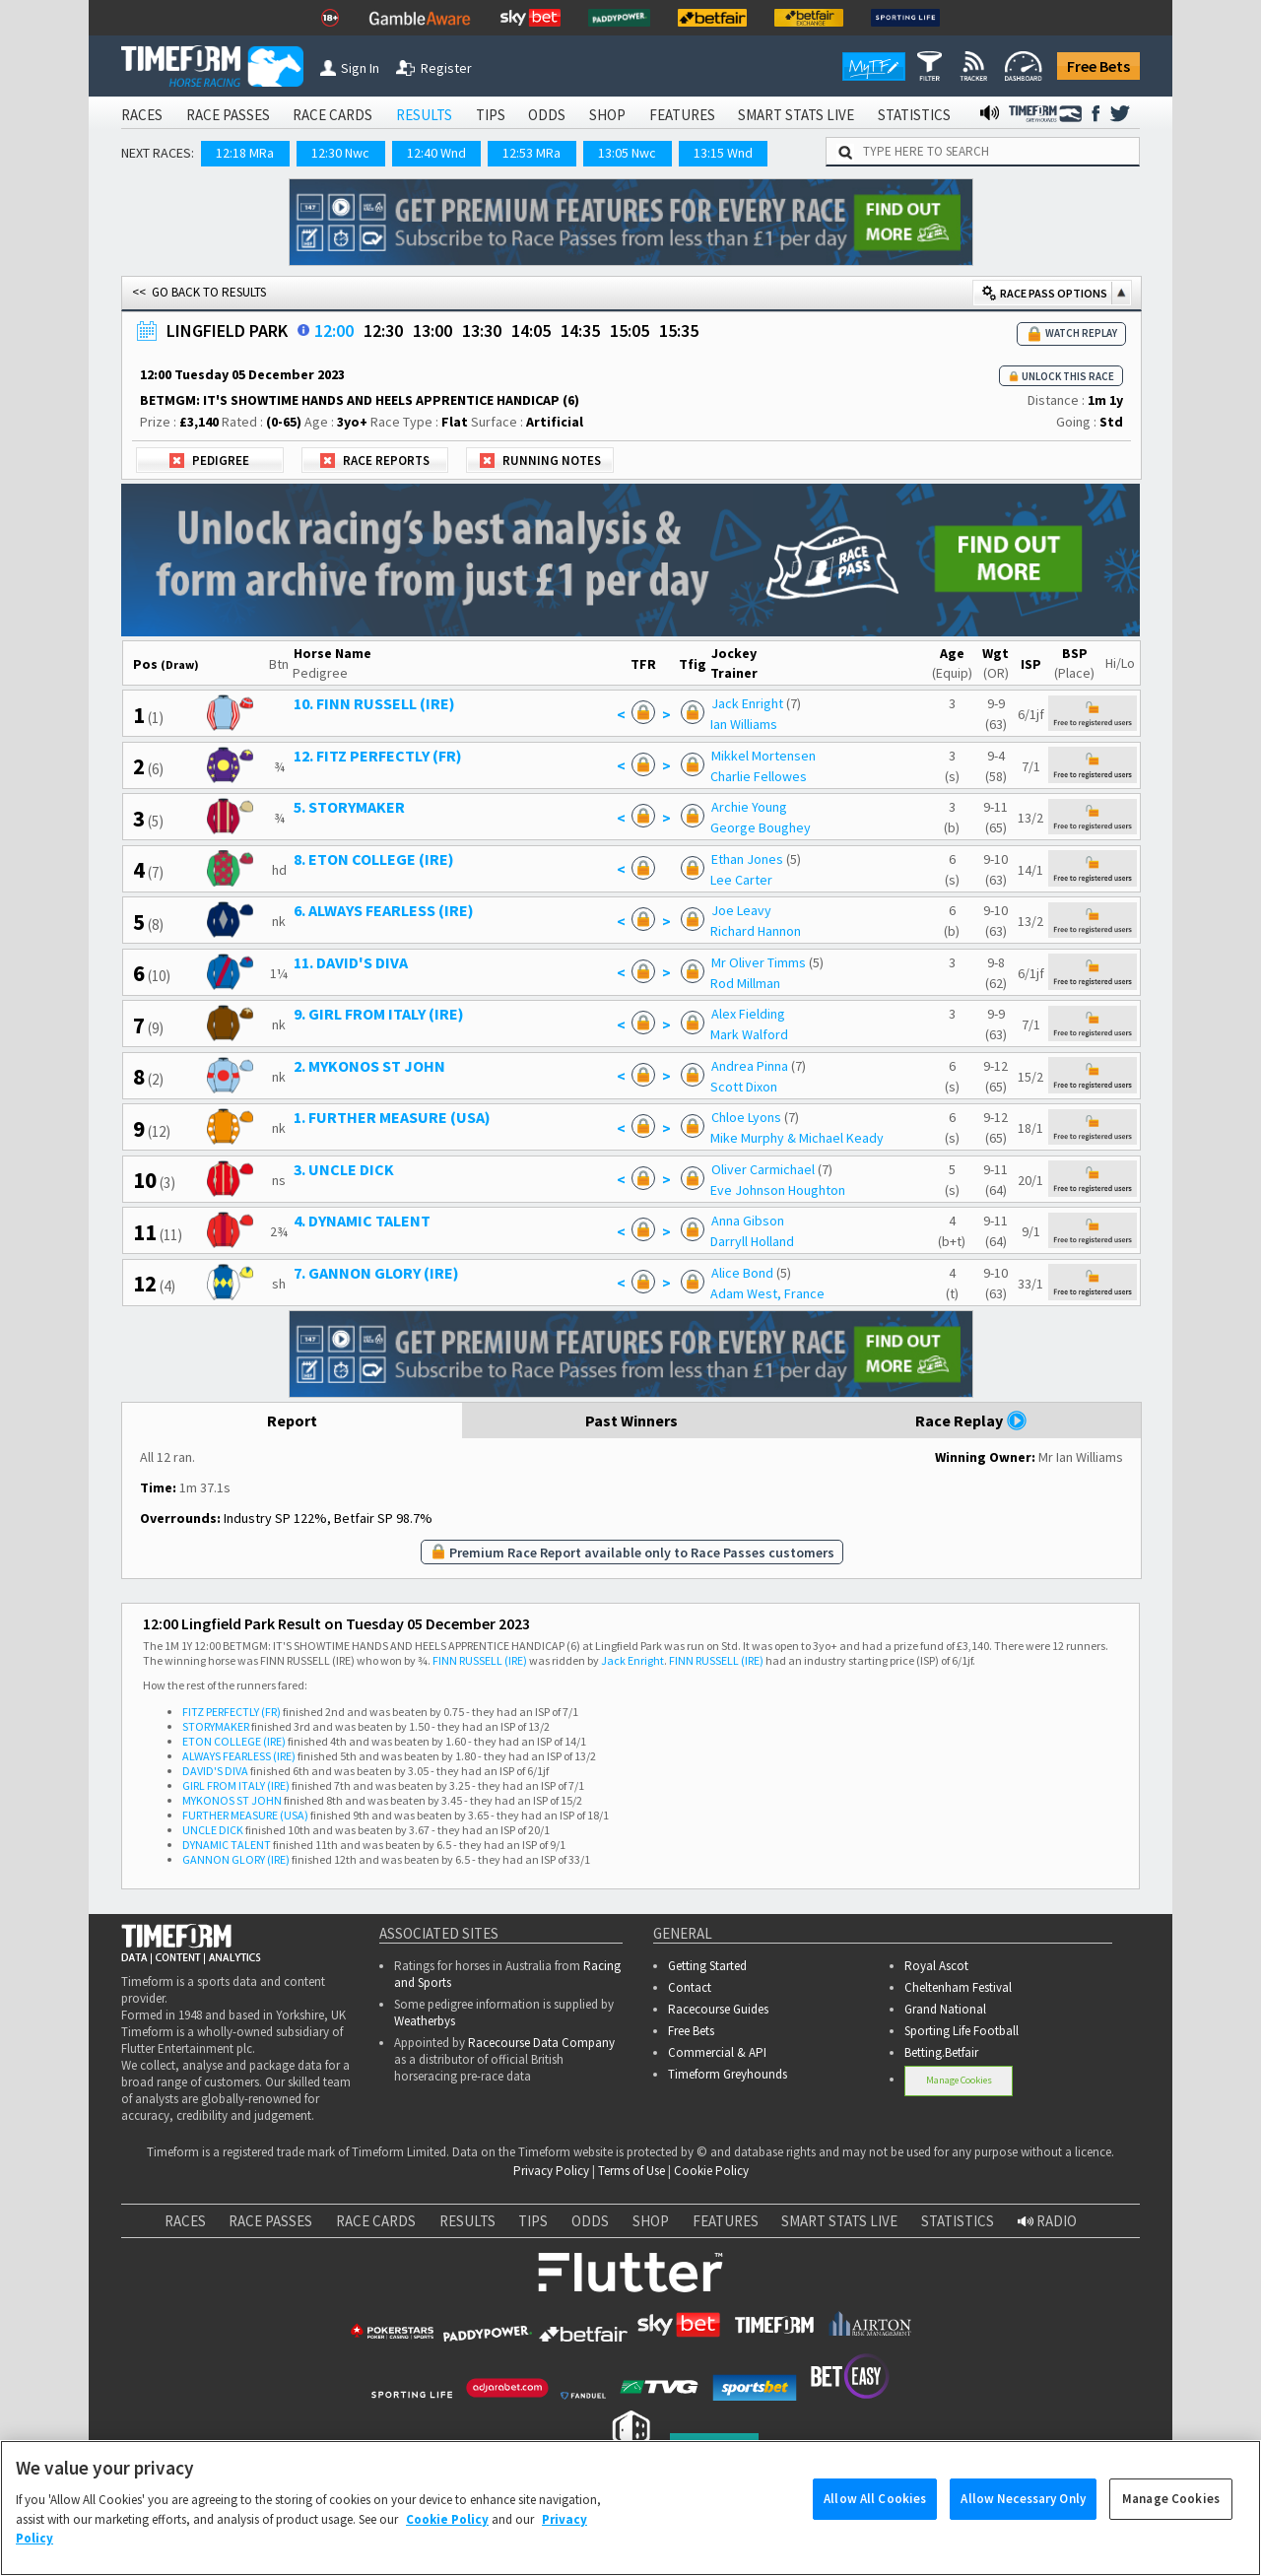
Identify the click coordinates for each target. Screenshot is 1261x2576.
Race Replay (971, 1420)
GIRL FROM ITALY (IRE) (236, 1785)
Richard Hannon (755, 931)
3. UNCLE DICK (344, 1169)
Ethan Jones (747, 859)
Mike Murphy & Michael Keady (797, 1138)
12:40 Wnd (436, 153)
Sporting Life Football (961, 2030)
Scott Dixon (743, 1086)
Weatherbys (424, 2021)
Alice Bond (742, 1273)
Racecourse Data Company (541, 2042)
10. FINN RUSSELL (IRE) (374, 703)
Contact (689, 1987)
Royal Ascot (936, 1965)
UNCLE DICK (212, 1829)
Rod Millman (745, 983)
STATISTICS (914, 114)
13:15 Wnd (723, 153)
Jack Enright (747, 703)
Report (292, 1420)
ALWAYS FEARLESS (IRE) (239, 1756)
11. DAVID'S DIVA (351, 962)
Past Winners (631, 1420)
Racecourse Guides (718, 2009)
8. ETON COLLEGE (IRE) (374, 859)
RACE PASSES (228, 114)
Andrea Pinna (749, 1066)
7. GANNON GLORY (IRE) (376, 1273)
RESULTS (424, 114)
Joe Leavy (741, 910)
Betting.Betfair (941, 2052)
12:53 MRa (531, 153)
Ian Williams (743, 724)
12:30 (383, 330)
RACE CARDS (332, 114)
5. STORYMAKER (349, 807)
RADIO (1047, 2221)
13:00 (432, 330)
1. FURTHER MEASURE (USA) (392, 1117)
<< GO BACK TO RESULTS (199, 292)
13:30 (481, 330)
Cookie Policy (711, 2170)
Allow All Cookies (875, 2516)
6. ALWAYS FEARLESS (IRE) (384, 910)
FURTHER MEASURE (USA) (245, 1815)
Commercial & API (717, 2052)
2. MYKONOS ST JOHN (369, 1066)
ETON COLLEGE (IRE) (234, 1741)
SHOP (607, 114)
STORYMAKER (215, 1726)
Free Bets (1098, 66)
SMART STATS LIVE (796, 114)
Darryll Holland (752, 1241)
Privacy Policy (551, 2170)
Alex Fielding (748, 1014)
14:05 (531, 330)
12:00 (334, 330)
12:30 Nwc (340, 153)
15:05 (629, 330)
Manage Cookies (959, 2080)
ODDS (546, 114)
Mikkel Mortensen (763, 755)
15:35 (678, 330)
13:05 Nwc (627, 153)
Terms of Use (631, 2170)
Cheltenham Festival (958, 1987)
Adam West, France (767, 1293)
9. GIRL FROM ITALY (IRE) (379, 1014)
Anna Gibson (747, 1220)
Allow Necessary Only (1023, 2516)
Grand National (945, 2009)
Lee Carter (741, 880)
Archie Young (749, 807)
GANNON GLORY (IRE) (236, 1859)
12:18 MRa (245, 153)
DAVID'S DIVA (215, 1770)
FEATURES (682, 114)
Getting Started (707, 1965)
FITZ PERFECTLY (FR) (231, 1711)
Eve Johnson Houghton (777, 1190)
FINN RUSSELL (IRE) (479, 1660)
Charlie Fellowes (758, 776)
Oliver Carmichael (763, 1169)
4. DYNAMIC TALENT (362, 1220)
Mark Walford (749, 1034)
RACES (142, 114)
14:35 (580, 330)
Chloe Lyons (746, 1117)
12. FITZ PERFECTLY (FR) (378, 755)
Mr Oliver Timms (760, 962)
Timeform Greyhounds (727, 2074)
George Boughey (760, 827)
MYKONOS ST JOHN (232, 1800)
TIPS (490, 114)
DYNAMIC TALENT (226, 1844)
